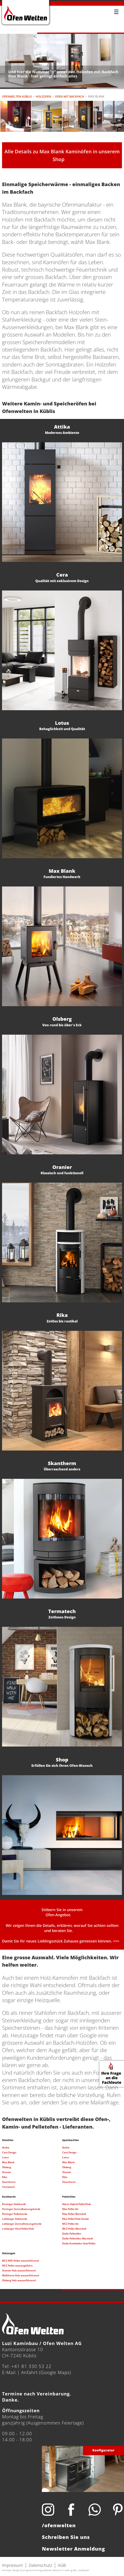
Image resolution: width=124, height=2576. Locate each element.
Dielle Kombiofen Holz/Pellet (78, 2243)
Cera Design (9, 2152)
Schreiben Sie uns (66, 2537)
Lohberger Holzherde (14, 2219)
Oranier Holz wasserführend (19, 2270)
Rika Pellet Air (70, 2209)
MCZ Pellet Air (70, 2224)
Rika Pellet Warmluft (74, 2214)
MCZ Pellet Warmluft (74, 2228)
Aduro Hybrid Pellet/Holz (76, 2204)
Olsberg (6, 2167)
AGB (62, 2565)
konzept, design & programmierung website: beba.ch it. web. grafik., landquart (45, 2570)
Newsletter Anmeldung (73, 2548)
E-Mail (9, 2372)
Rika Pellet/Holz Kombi (75, 2219)
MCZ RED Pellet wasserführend (20, 2260)
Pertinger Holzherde (14, 2204)
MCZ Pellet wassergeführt (17, 2265)
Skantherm (8, 2182)
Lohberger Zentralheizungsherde (21, 2224)
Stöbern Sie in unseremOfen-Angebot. (62, 1912)
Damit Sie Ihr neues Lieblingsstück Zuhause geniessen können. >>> (60, 1941)
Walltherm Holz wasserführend (20, 2275)
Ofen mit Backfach (69, 96)
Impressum (12, 2565)
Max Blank (8, 2162)
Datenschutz (40, 2565)
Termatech (8, 2187)
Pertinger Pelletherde (14, 2214)
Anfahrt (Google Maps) (46, 2372)
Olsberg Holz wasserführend (19, 2280)
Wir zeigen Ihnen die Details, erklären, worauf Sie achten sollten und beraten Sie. (62, 1928)
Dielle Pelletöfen (71, 2233)
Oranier (6, 2172)
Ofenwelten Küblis (17, 96)
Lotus (5, 2157)
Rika (4, 2177)
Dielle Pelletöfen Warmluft (77, 2238)
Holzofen (43, 96)
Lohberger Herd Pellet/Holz (18, 2228)
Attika (5, 2147)
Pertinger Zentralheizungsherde (21, 2209)
